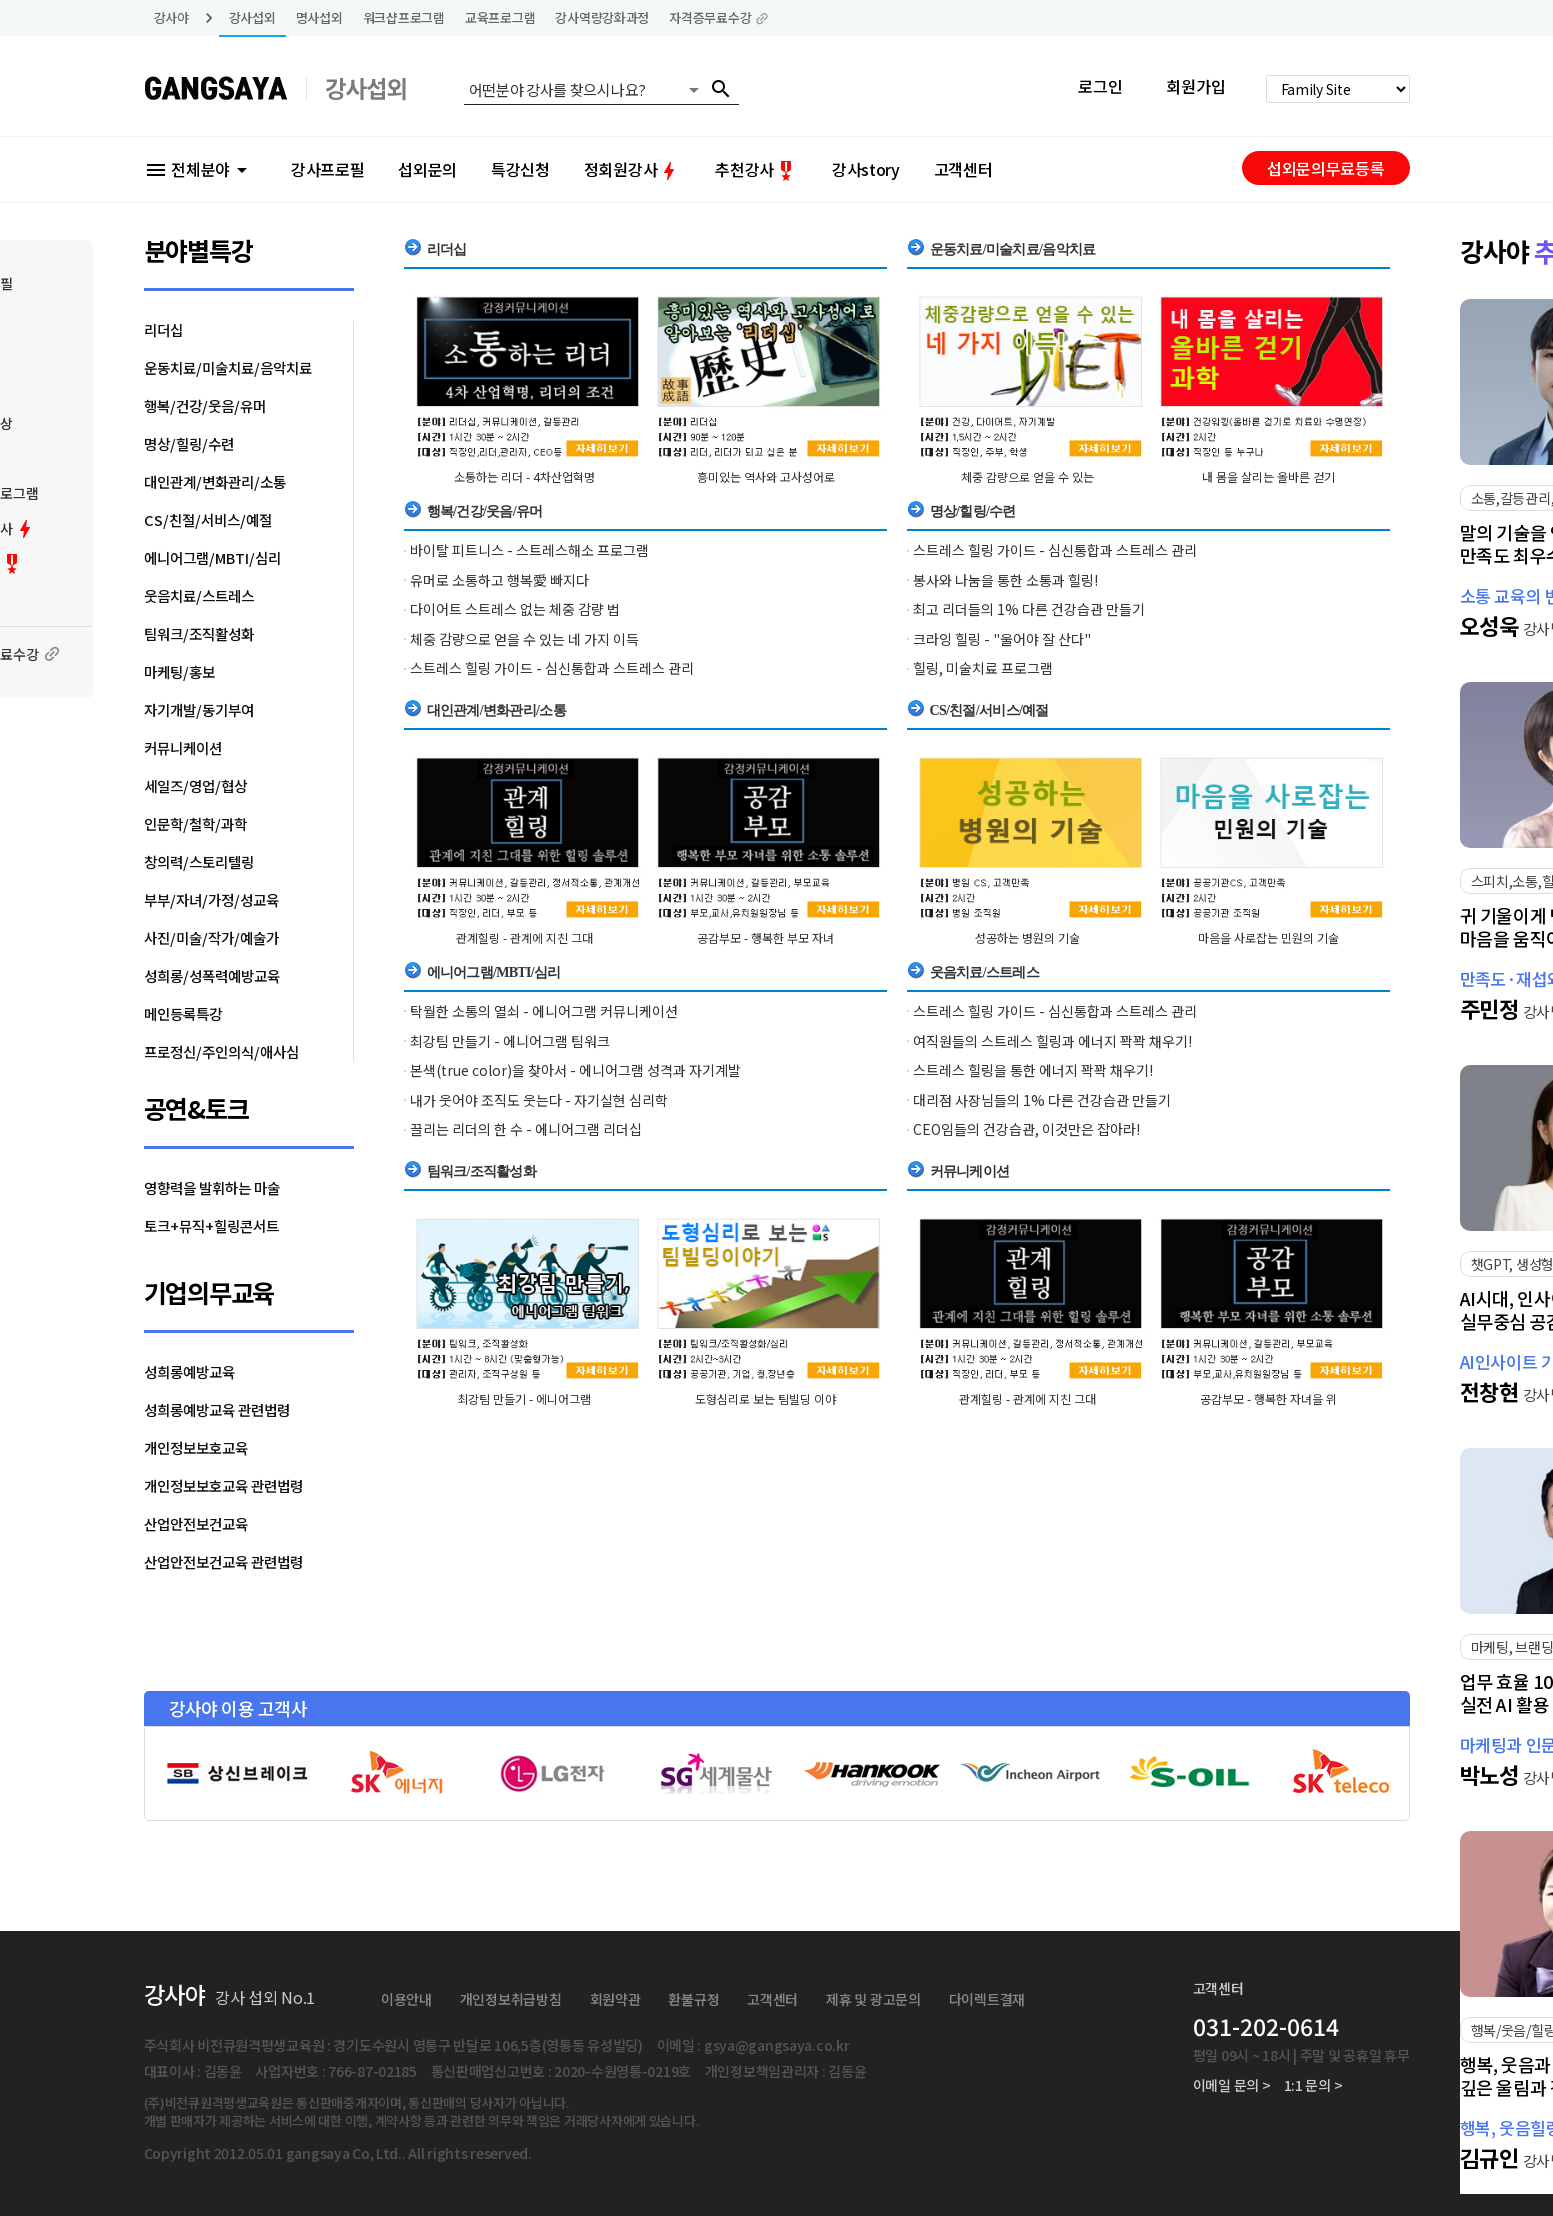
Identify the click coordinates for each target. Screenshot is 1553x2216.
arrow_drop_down (694, 90)
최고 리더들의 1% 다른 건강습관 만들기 (1029, 609)
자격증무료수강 (719, 17)
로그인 (1100, 86)
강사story (866, 169)
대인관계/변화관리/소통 (215, 481)
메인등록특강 (183, 1013)
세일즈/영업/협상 (195, 785)
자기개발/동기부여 (199, 709)
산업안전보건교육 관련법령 (223, 1561)
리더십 (163, 329)
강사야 (171, 17)
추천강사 (756, 169)
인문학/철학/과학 (195, 823)
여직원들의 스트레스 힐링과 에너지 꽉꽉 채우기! (1052, 1041)
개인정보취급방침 (511, 1999)
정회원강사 (632, 169)
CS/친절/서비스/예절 (208, 519)
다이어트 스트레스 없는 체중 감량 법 (515, 609)
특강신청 (520, 169)
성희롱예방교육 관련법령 (217, 1409)
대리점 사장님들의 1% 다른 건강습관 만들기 (1042, 1100)
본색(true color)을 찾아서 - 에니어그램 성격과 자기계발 (575, 1070)
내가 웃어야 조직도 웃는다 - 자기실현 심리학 (539, 1100)
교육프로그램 (500, 17)
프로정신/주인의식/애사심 (221, 1051)
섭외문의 (427, 169)
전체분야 (199, 169)
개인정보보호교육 (196, 1447)
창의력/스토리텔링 (199, 861)
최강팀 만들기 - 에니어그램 (524, 1398)
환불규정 (693, 1999)
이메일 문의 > (1232, 2085)
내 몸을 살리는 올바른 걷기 (1268, 476)
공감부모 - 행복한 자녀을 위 (1268, 1398)
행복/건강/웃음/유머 (205, 405)
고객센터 (963, 169)
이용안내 (406, 1999)
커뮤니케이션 (183, 747)
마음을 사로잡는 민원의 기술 (1268, 937)
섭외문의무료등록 (1325, 168)
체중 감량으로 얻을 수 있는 (1027, 476)
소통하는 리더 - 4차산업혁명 (524, 476)
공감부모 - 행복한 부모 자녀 (765, 937)
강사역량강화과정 (602, 17)
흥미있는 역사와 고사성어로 (766, 476)
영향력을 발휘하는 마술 (212, 1187)
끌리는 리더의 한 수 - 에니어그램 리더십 (526, 1129)
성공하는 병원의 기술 (1027, 937)
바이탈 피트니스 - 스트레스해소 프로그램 (529, 550)
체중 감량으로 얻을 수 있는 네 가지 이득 (524, 639)
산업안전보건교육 (196, 1523)
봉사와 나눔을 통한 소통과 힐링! (1005, 580)
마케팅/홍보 (179, 671)
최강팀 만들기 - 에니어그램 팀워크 (510, 1041)
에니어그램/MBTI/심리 (212, 557)
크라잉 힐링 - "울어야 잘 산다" (1002, 639)
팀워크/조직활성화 (199, 633)
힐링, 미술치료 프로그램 (983, 668)
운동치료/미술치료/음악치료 (228, 367)
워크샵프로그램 (404, 17)
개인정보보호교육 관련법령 (223, 1485)
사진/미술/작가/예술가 (211, 937)
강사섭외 (252, 17)
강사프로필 (327, 169)
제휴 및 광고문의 (873, 1999)
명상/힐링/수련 (189, 443)
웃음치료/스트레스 (199, 595)
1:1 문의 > (1313, 2085)
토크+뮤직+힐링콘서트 (211, 1225)
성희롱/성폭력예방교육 (212, 975)
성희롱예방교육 (189, 1371)
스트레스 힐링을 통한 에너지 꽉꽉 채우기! (1033, 1070)
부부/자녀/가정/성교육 (211, 899)
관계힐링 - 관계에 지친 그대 (524, 937)
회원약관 (615, 1999)
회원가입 (1196, 86)
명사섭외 (319, 17)
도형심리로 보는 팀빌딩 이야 (765, 1398)
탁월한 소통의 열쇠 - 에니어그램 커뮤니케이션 (544, 1011)
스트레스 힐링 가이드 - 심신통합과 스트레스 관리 (552, 668)
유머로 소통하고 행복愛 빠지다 (499, 580)
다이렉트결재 (987, 1999)
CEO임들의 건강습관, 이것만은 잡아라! (1026, 1129)
